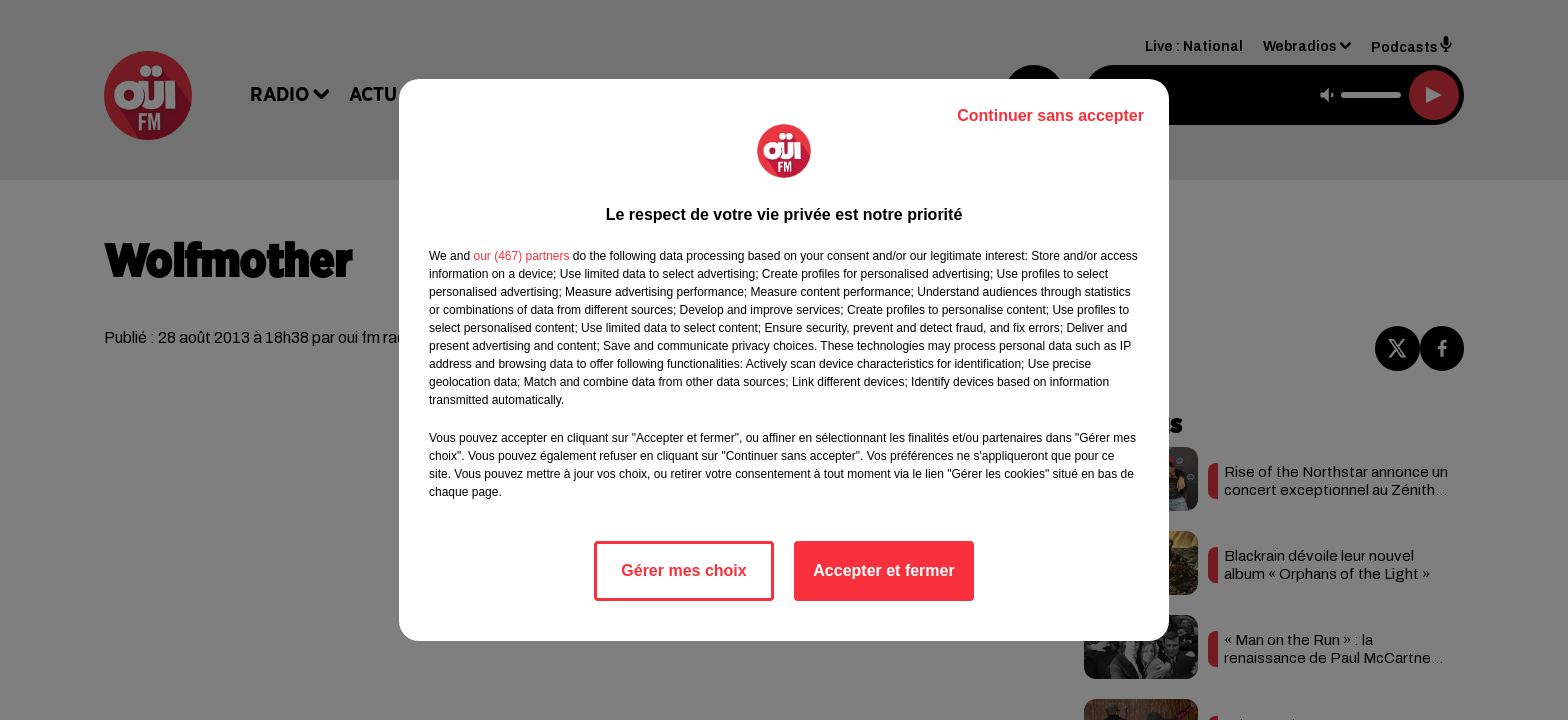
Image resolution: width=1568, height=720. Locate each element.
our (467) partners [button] (521, 256)
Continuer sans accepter (1050, 115)
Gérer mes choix (683, 570)
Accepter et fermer (883, 570)
